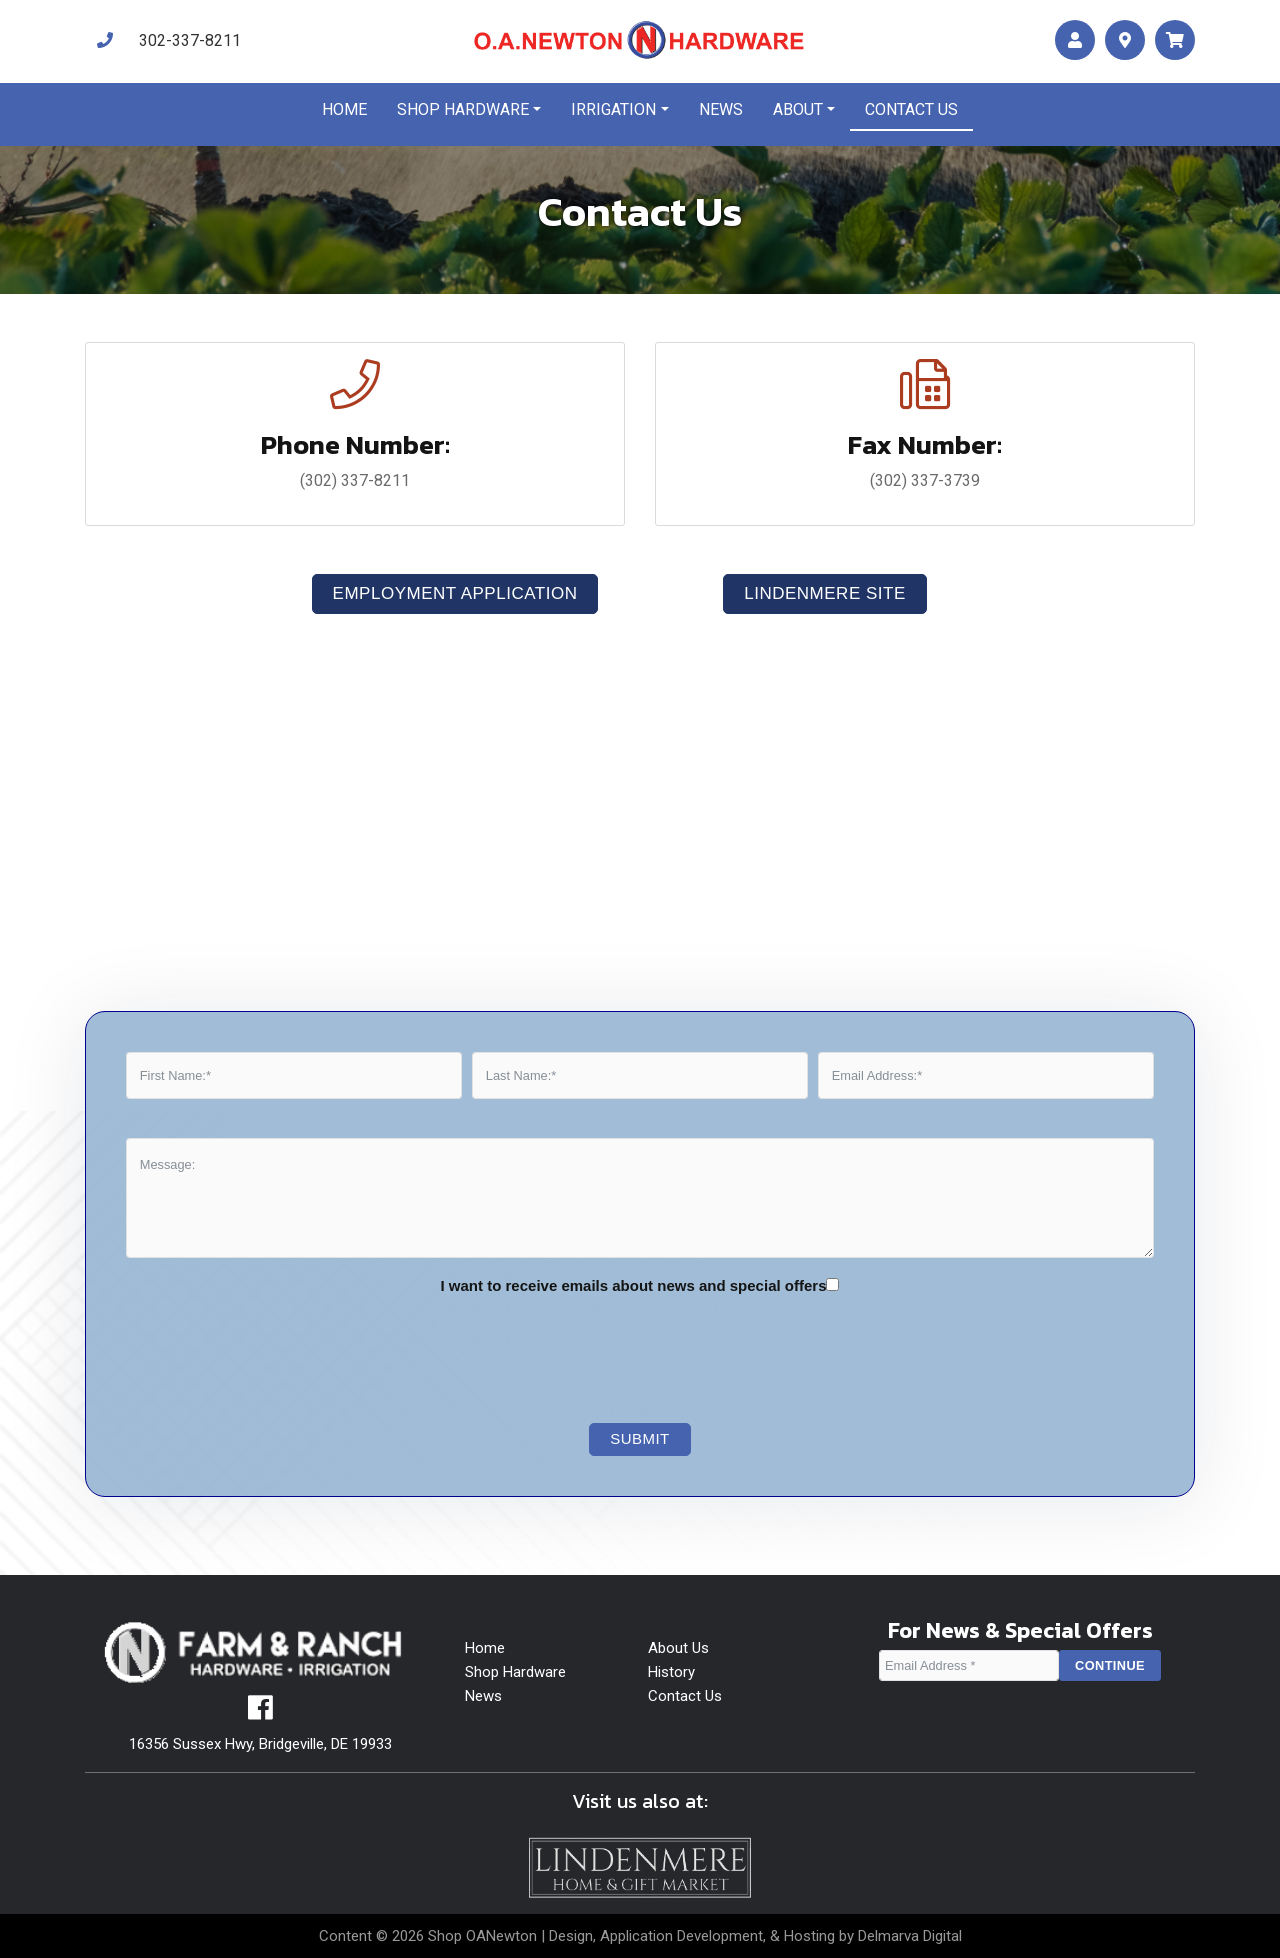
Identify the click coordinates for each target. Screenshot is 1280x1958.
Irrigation (613, 109)
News (721, 109)
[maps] (1125, 40)
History (671, 1672)
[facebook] (260, 1713)
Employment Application (455, 593)
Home (344, 109)
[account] (1075, 40)
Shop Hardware (463, 109)
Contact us (911, 109)
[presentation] (625, 1359)
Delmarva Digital (910, 1936)
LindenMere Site (825, 593)
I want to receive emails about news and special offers (634, 1285)
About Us (678, 1648)
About (798, 109)
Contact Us (685, 1696)
